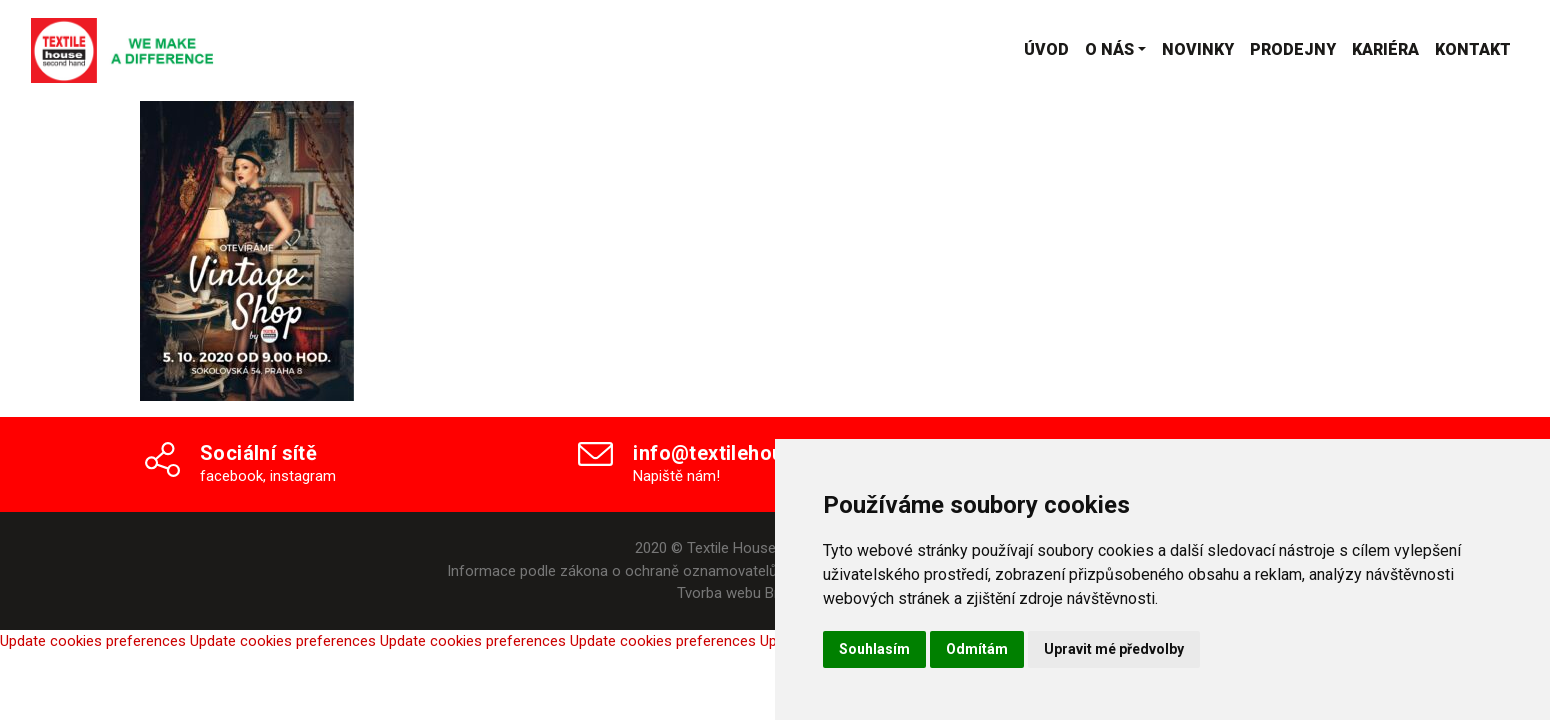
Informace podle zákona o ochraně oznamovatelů (612, 571)
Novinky (1198, 49)
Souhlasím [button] (874, 649)
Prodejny (1293, 49)
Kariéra (1385, 49)
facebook (231, 476)
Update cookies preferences (93, 641)
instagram (303, 476)
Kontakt (1473, 49)
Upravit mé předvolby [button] (1114, 649)
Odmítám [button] (977, 649)
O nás (1109, 49)
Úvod (1046, 49)
